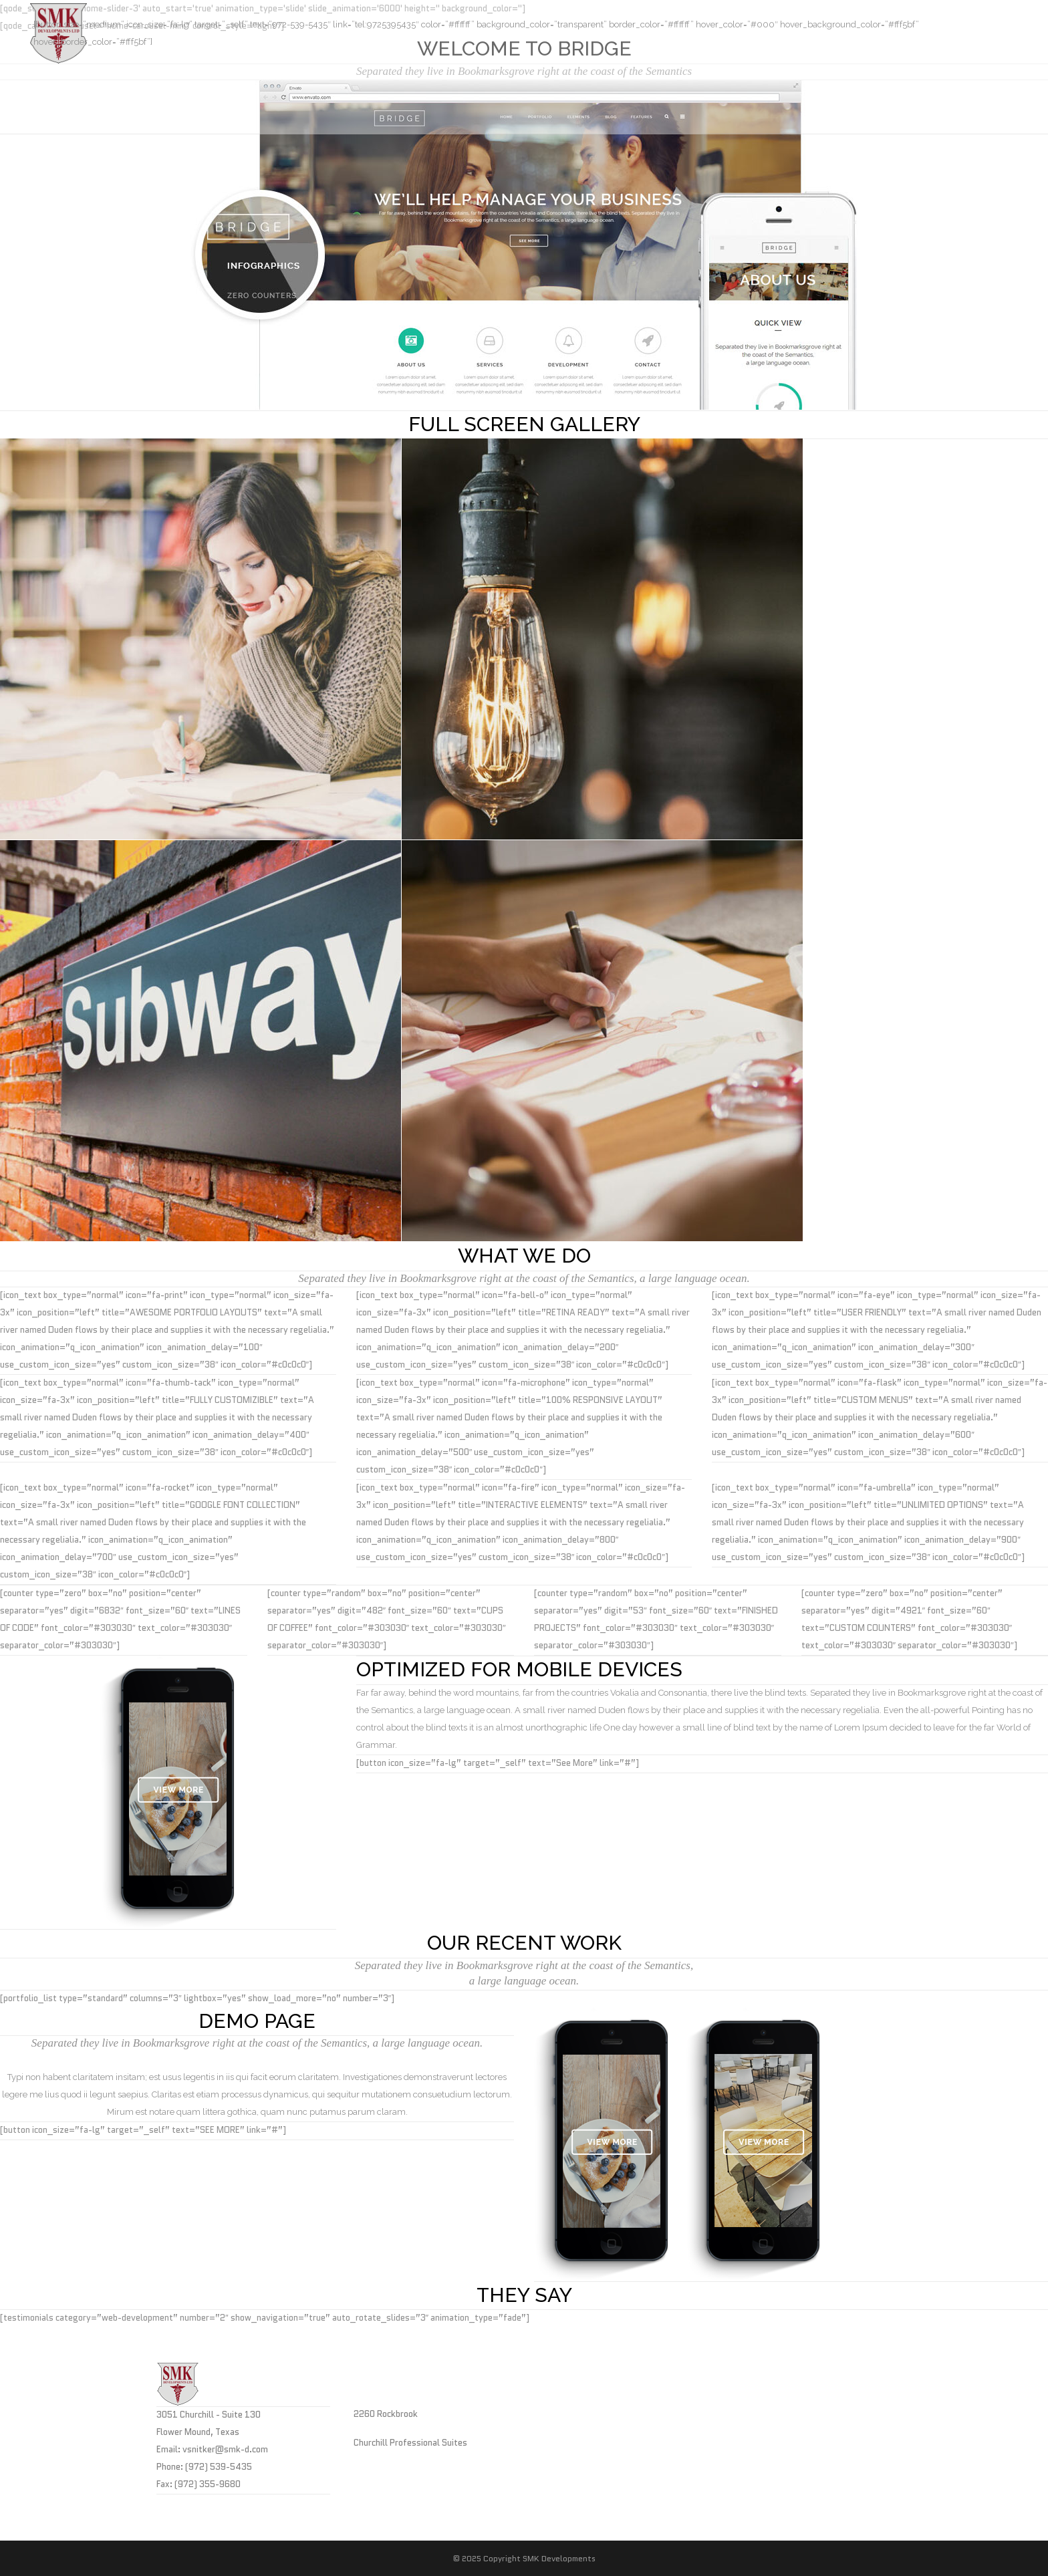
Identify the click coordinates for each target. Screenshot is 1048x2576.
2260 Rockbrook (386, 2414)
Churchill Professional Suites (410, 2442)
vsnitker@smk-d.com (225, 2449)
